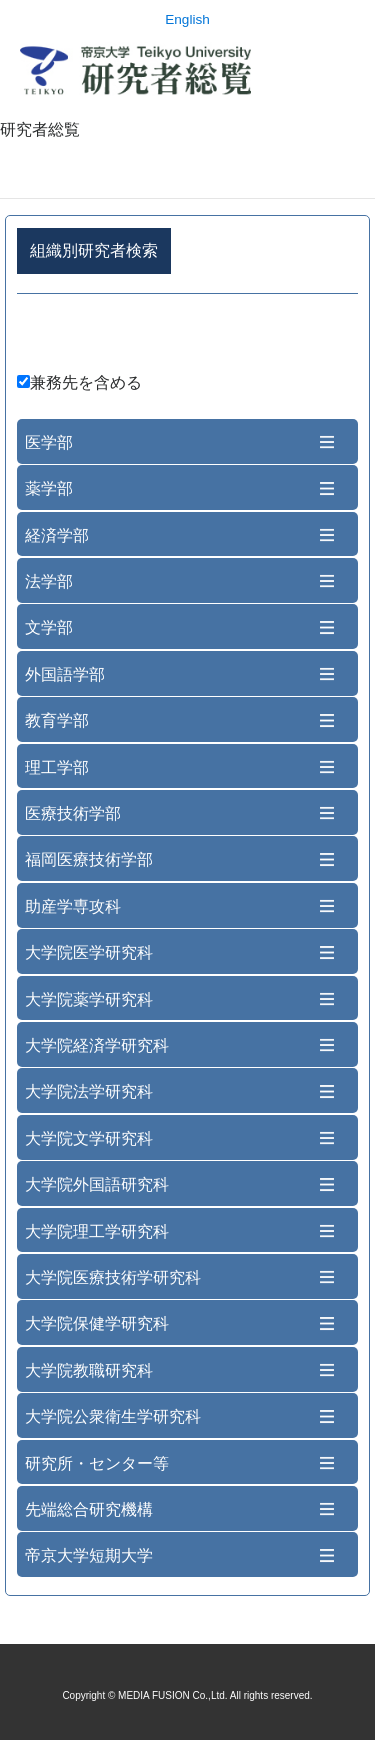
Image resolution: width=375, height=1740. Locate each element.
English (187, 19)
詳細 (187, 336)
